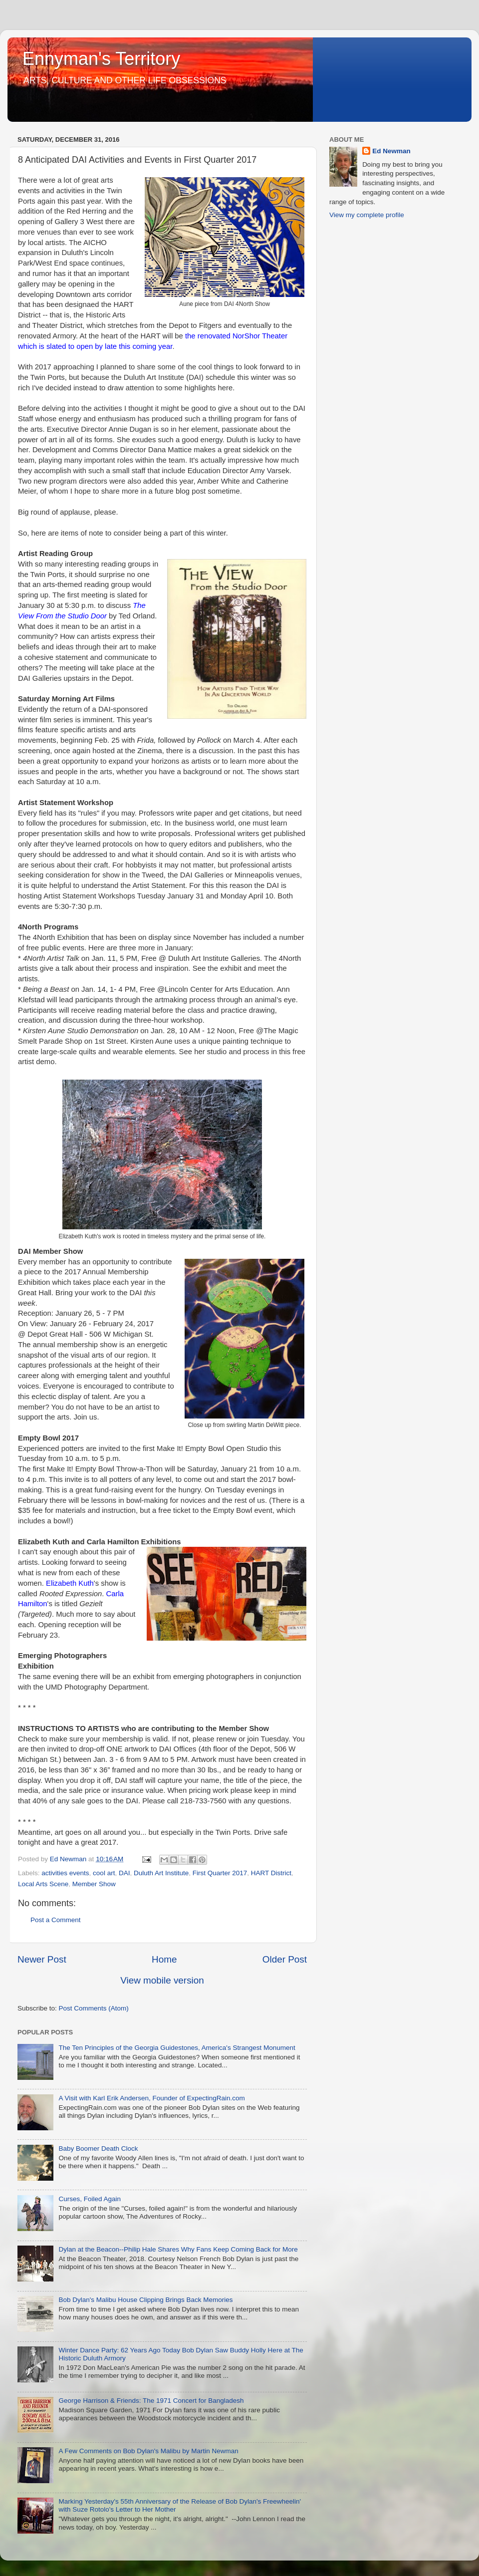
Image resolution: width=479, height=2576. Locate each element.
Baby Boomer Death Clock (98, 2148)
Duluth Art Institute (161, 1873)
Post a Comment (55, 1920)
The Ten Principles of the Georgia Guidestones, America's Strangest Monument (176, 2047)
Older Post (284, 1959)
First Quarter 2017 (220, 1873)
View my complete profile (366, 215)
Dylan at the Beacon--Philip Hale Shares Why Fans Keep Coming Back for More (177, 2249)
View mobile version (162, 1980)
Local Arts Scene (43, 1884)
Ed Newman (391, 151)
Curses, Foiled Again (89, 2199)
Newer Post (41, 1959)
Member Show (94, 1884)
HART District (271, 1873)
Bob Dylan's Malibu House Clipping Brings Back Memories (145, 2299)
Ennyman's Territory (101, 58)
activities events (65, 1873)
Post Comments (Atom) (94, 2008)
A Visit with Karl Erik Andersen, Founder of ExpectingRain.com (151, 2098)
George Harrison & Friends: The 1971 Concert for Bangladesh (150, 2400)
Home (164, 1959)
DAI (124, 1873)
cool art (104, 1873)
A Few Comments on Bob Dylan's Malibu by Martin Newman (148, 2451)
